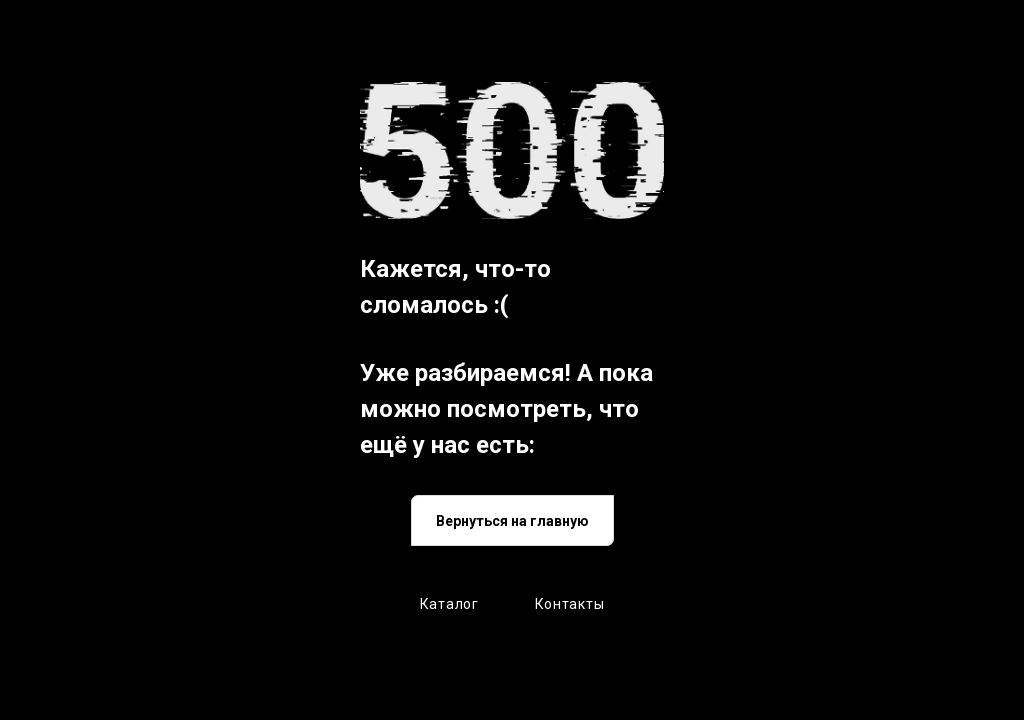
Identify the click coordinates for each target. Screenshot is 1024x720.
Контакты (570, 604)
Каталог (449, 604)
